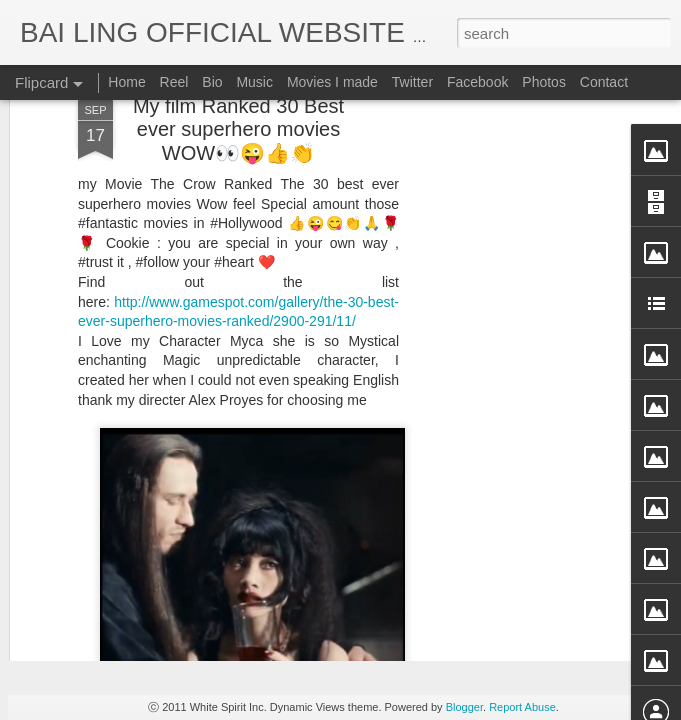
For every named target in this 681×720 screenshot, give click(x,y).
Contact (604, 82)
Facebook (477, 82)
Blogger (464, 707)
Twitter (412, 82)
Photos (544, 82)
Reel (174, 82)
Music (254, 82)
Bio (212, 82)
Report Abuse (522, 707)
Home (126, 82)
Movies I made (332, 82)
